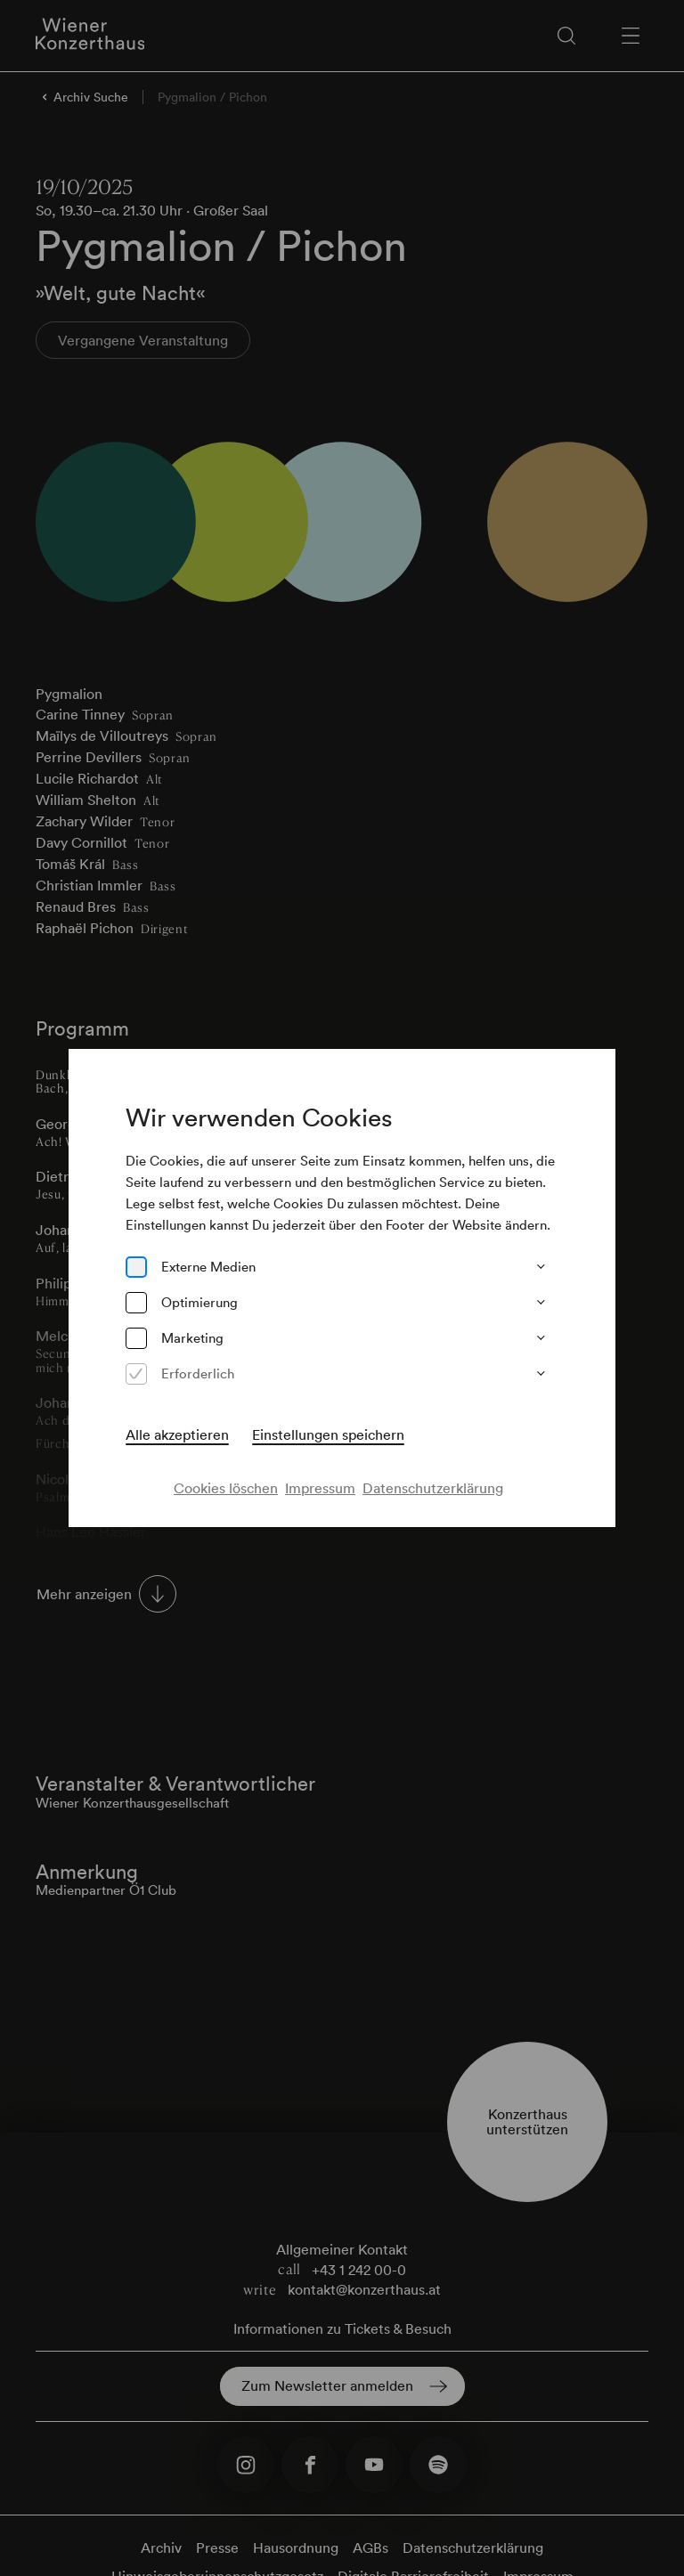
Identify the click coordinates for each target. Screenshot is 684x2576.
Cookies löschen (226, 1488)
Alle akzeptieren (177, 1434)
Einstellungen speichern (328, 1434)
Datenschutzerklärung (432, 1488)
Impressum (320, 1488)
